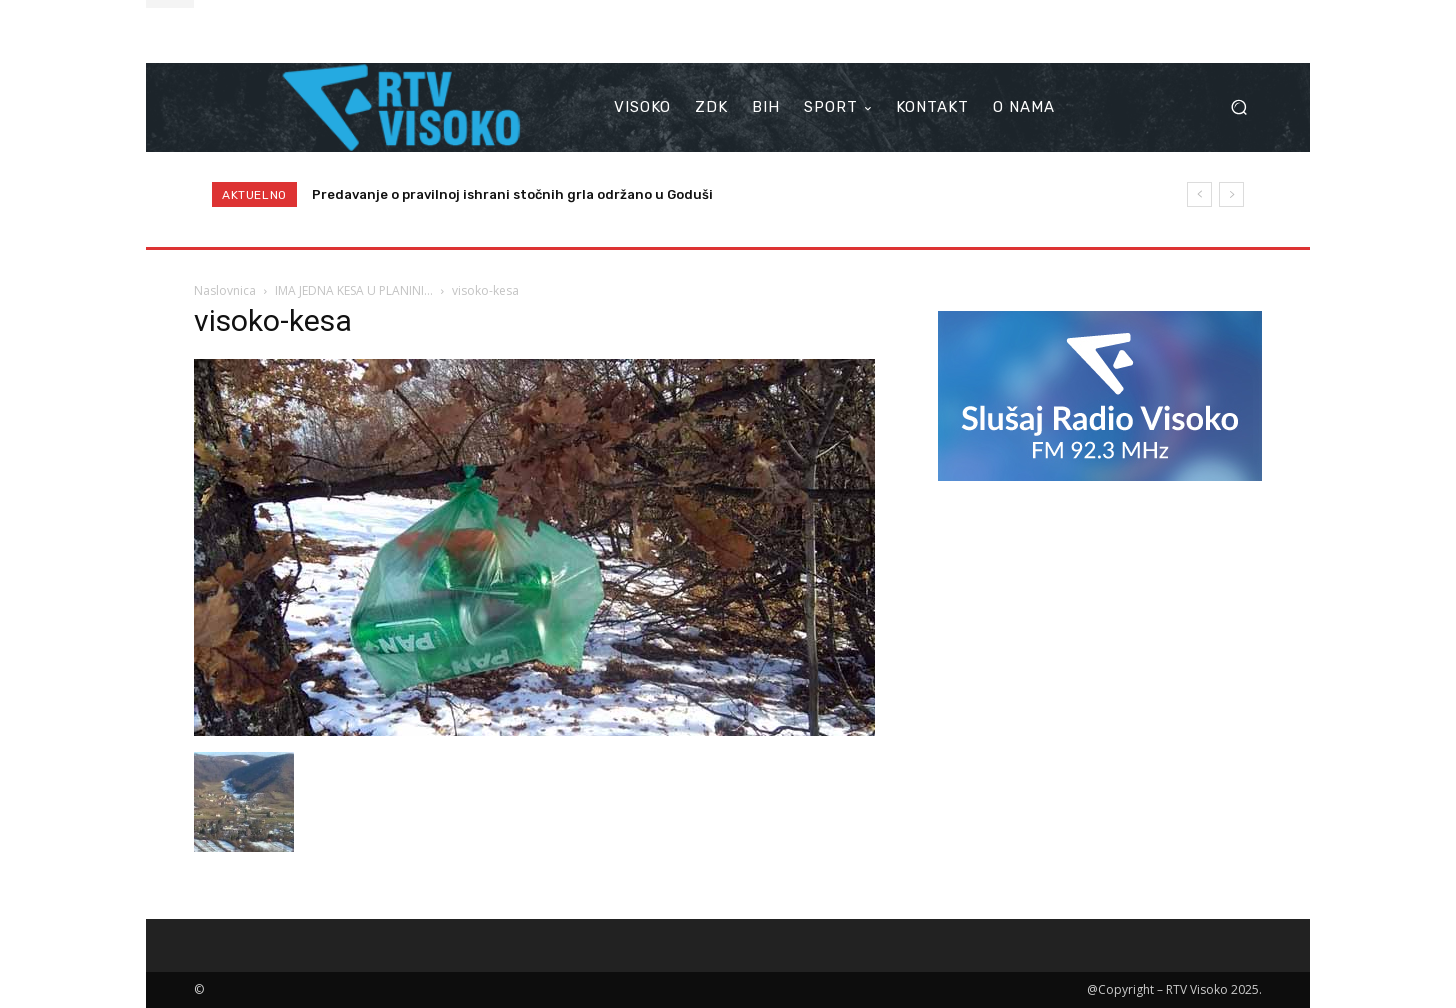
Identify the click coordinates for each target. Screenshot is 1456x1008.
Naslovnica (225, 290)
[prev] (1199, 194)
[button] (1238, 107)
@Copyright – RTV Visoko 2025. (1174, 989)
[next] (1231, 194)
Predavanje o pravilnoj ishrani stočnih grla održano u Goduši (512, 194)
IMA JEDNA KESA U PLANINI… (354, 290)
